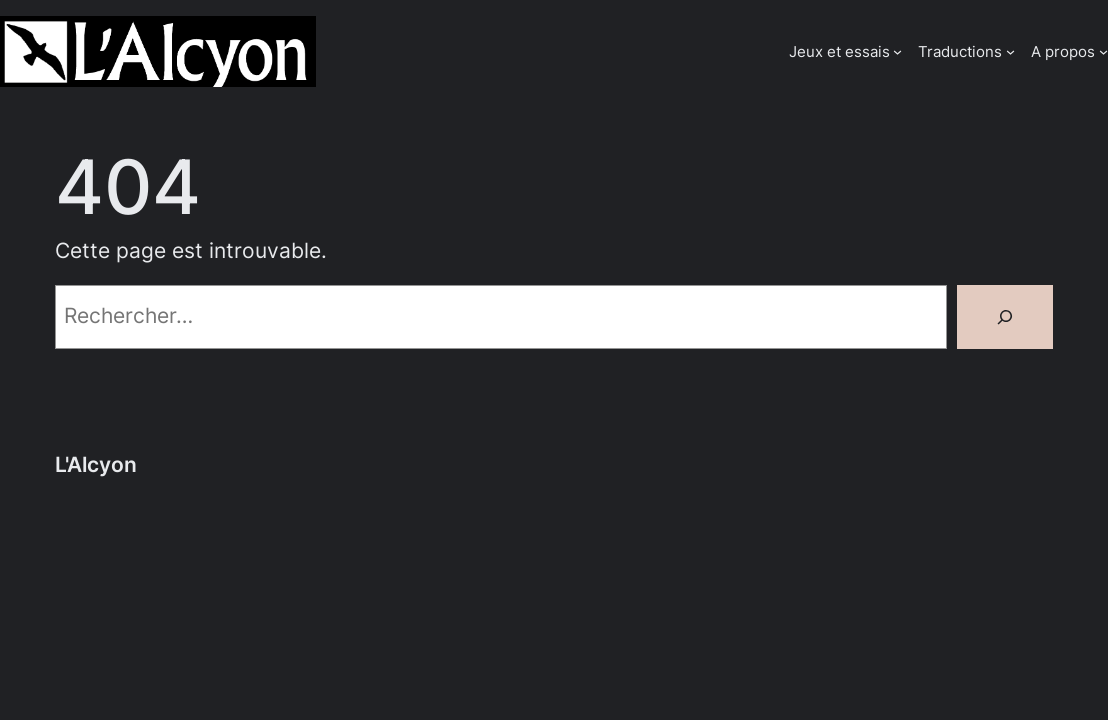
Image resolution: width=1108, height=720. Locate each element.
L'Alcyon (96, 464)
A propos (1063, 51)
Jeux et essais (839, 51)
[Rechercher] (1005, 317)
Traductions (960, 51)
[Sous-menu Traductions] (1010, 51)
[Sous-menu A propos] (1103, 51)
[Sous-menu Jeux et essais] (897, 51)
